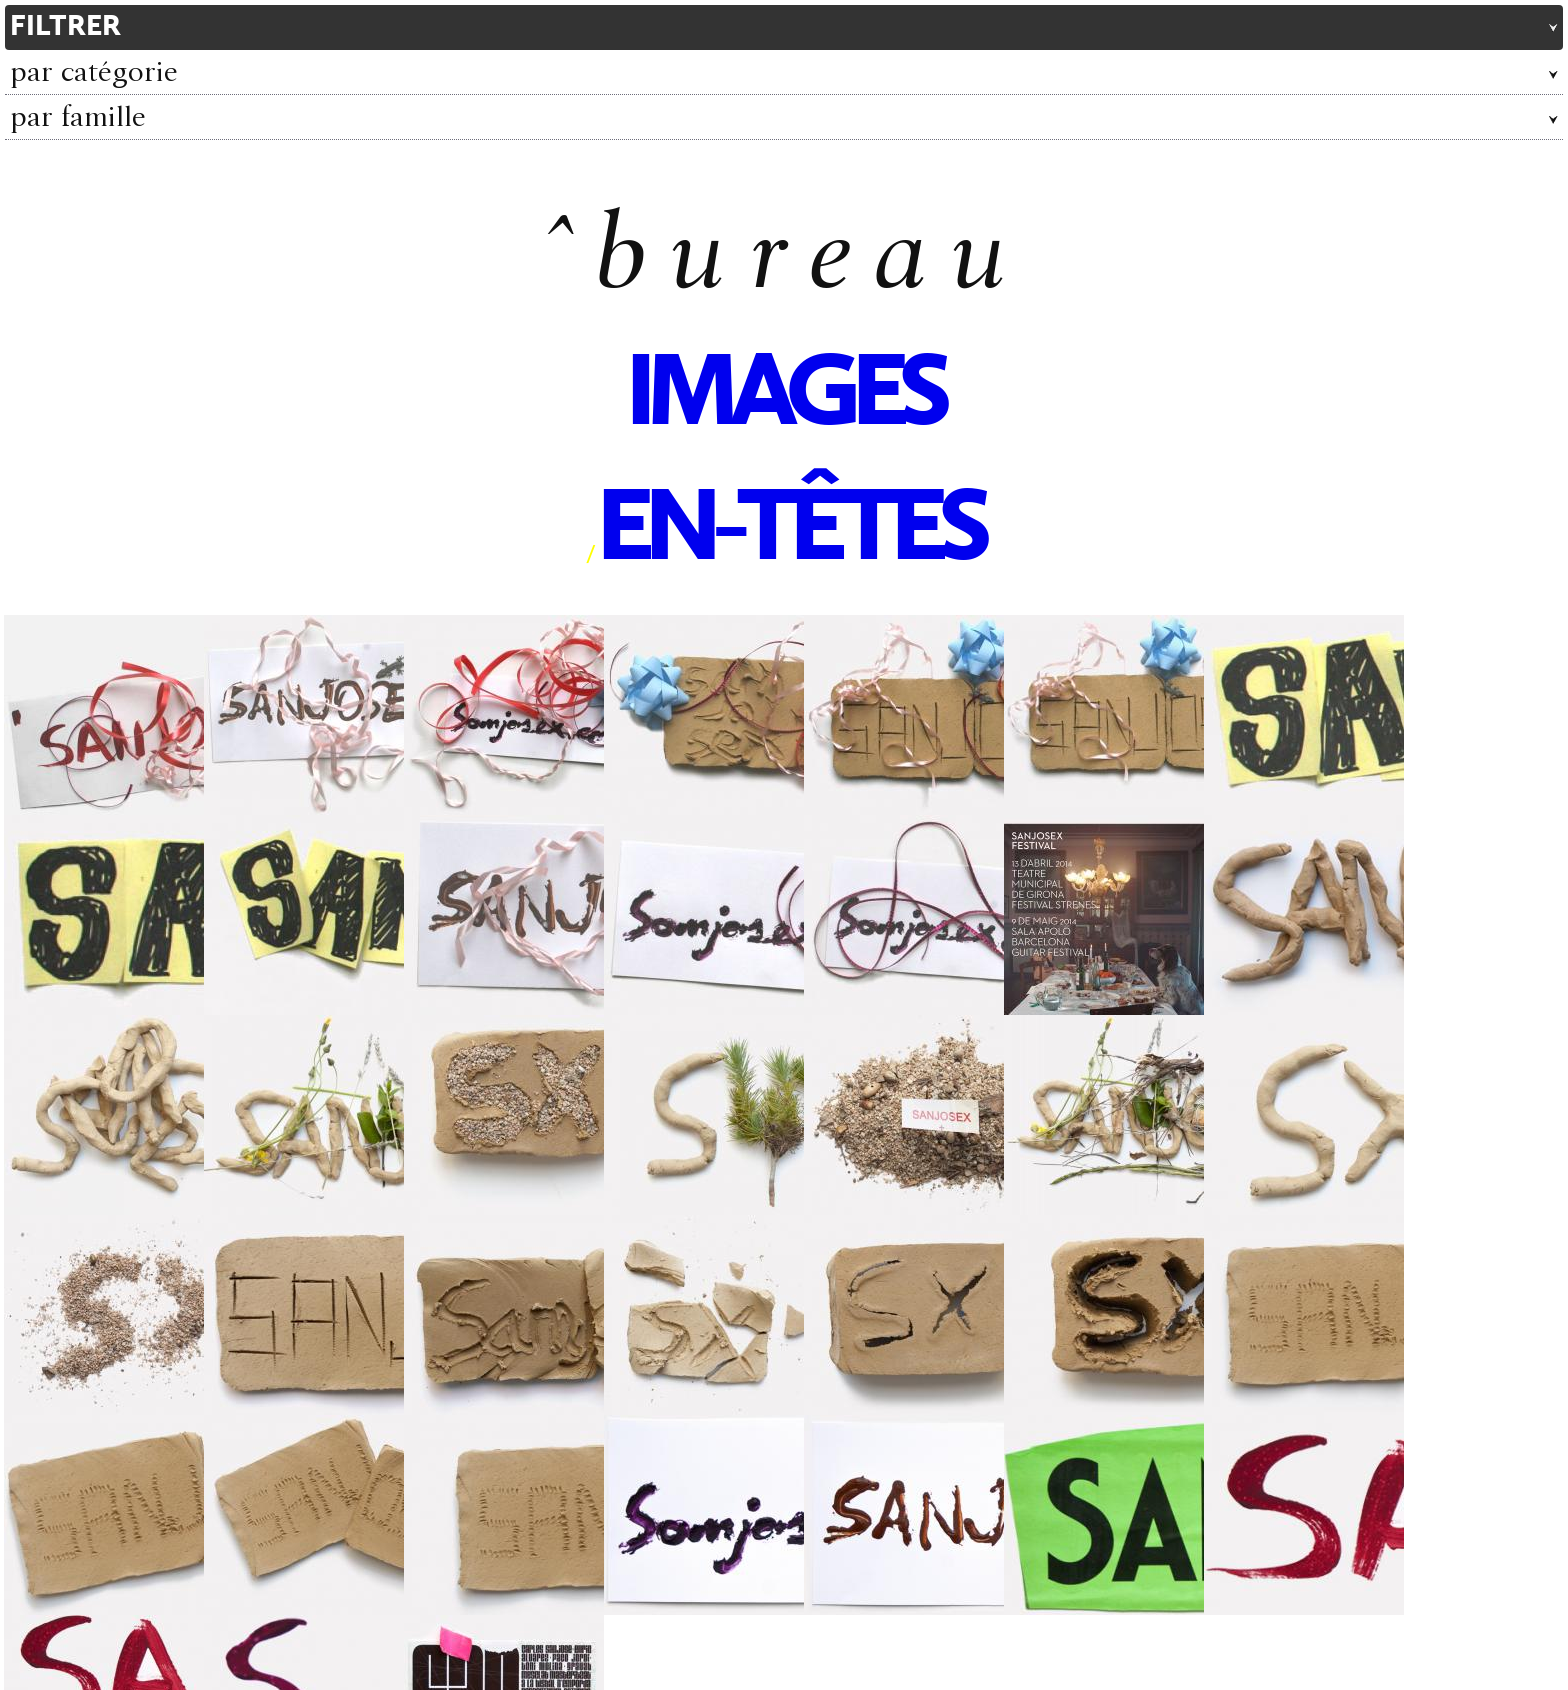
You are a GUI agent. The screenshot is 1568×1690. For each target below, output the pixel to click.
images (784, 397)
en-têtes (789, 532)
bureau (811, 262)
